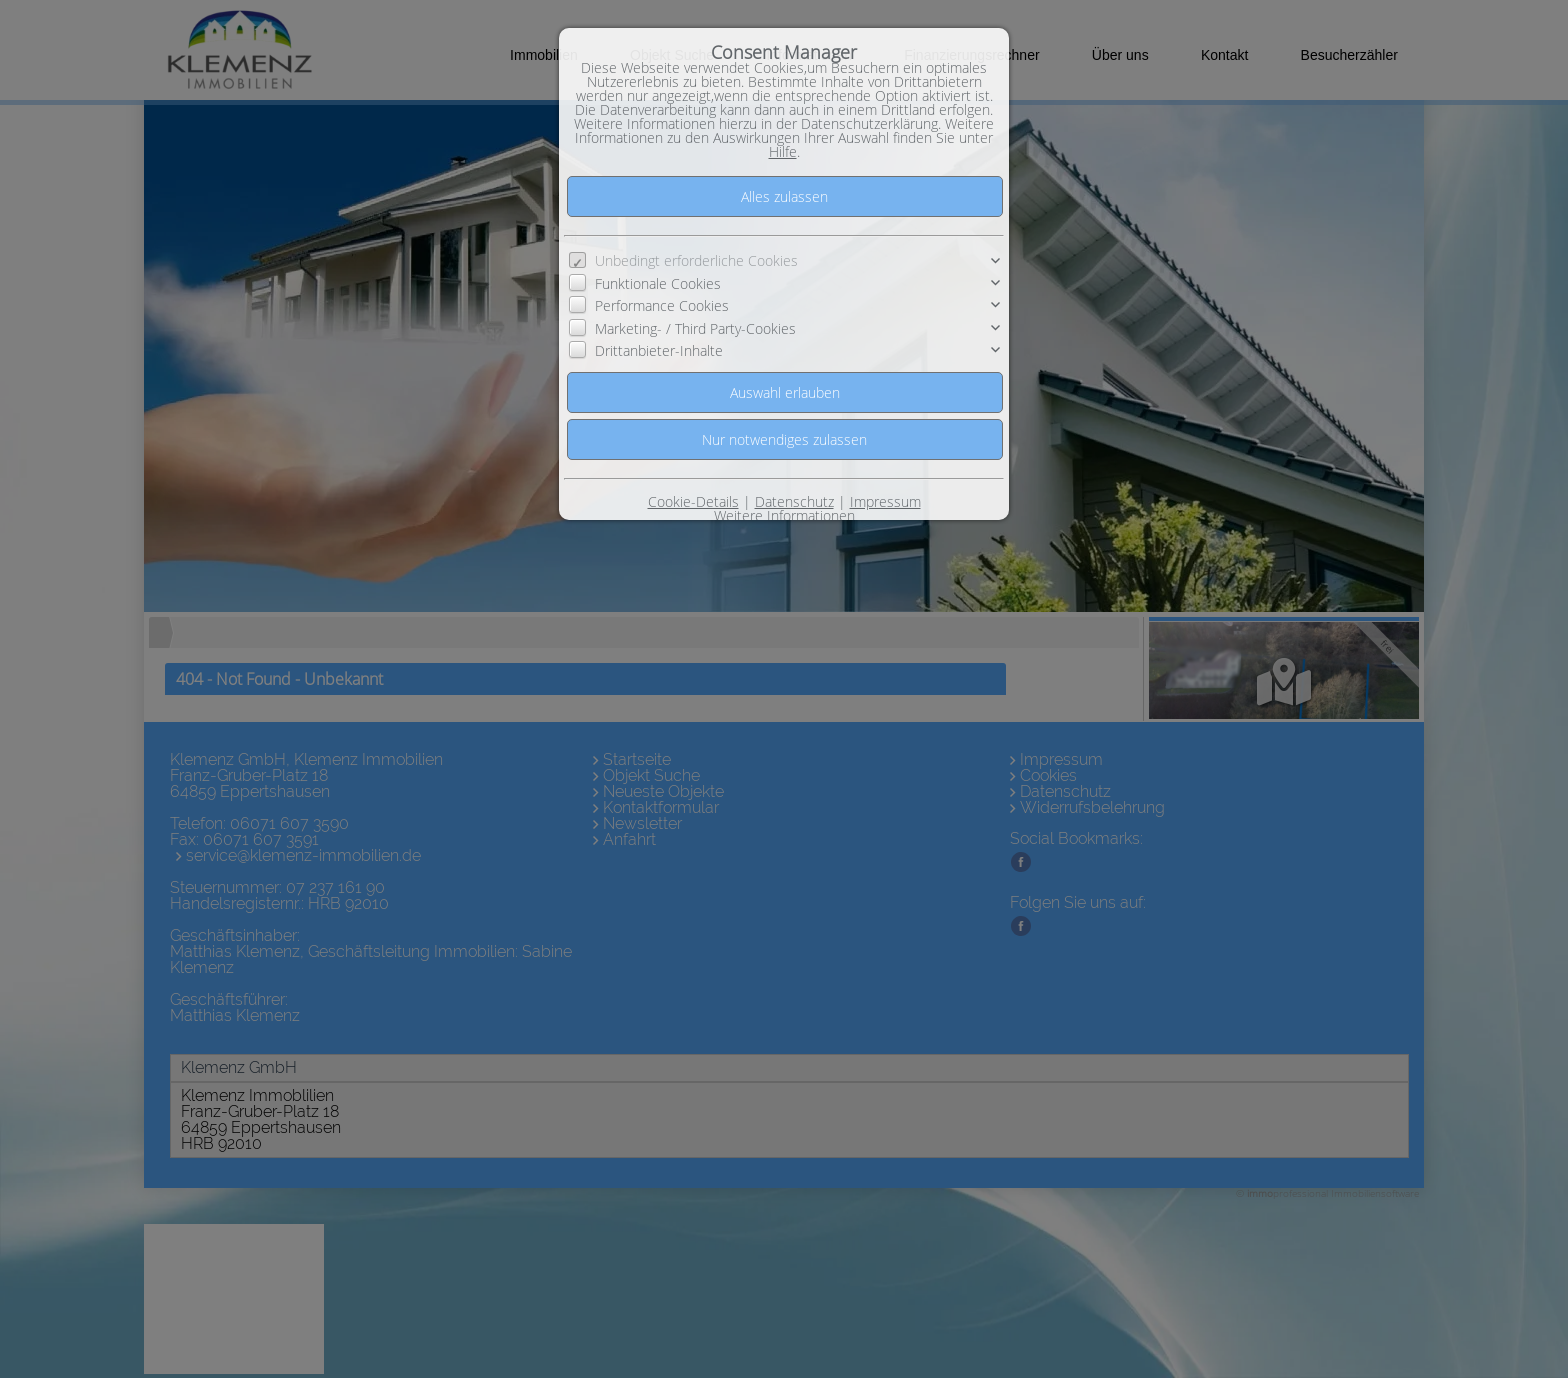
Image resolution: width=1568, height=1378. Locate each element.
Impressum (885, 501)
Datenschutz (794, 501)
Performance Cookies (662, 305)
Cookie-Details (693, 501)
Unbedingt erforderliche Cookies (696, 260)
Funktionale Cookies (658, 283)
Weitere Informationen (784, 515)
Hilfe (783, 151)
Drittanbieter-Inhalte (659, 350)
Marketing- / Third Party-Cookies (695, 328)
